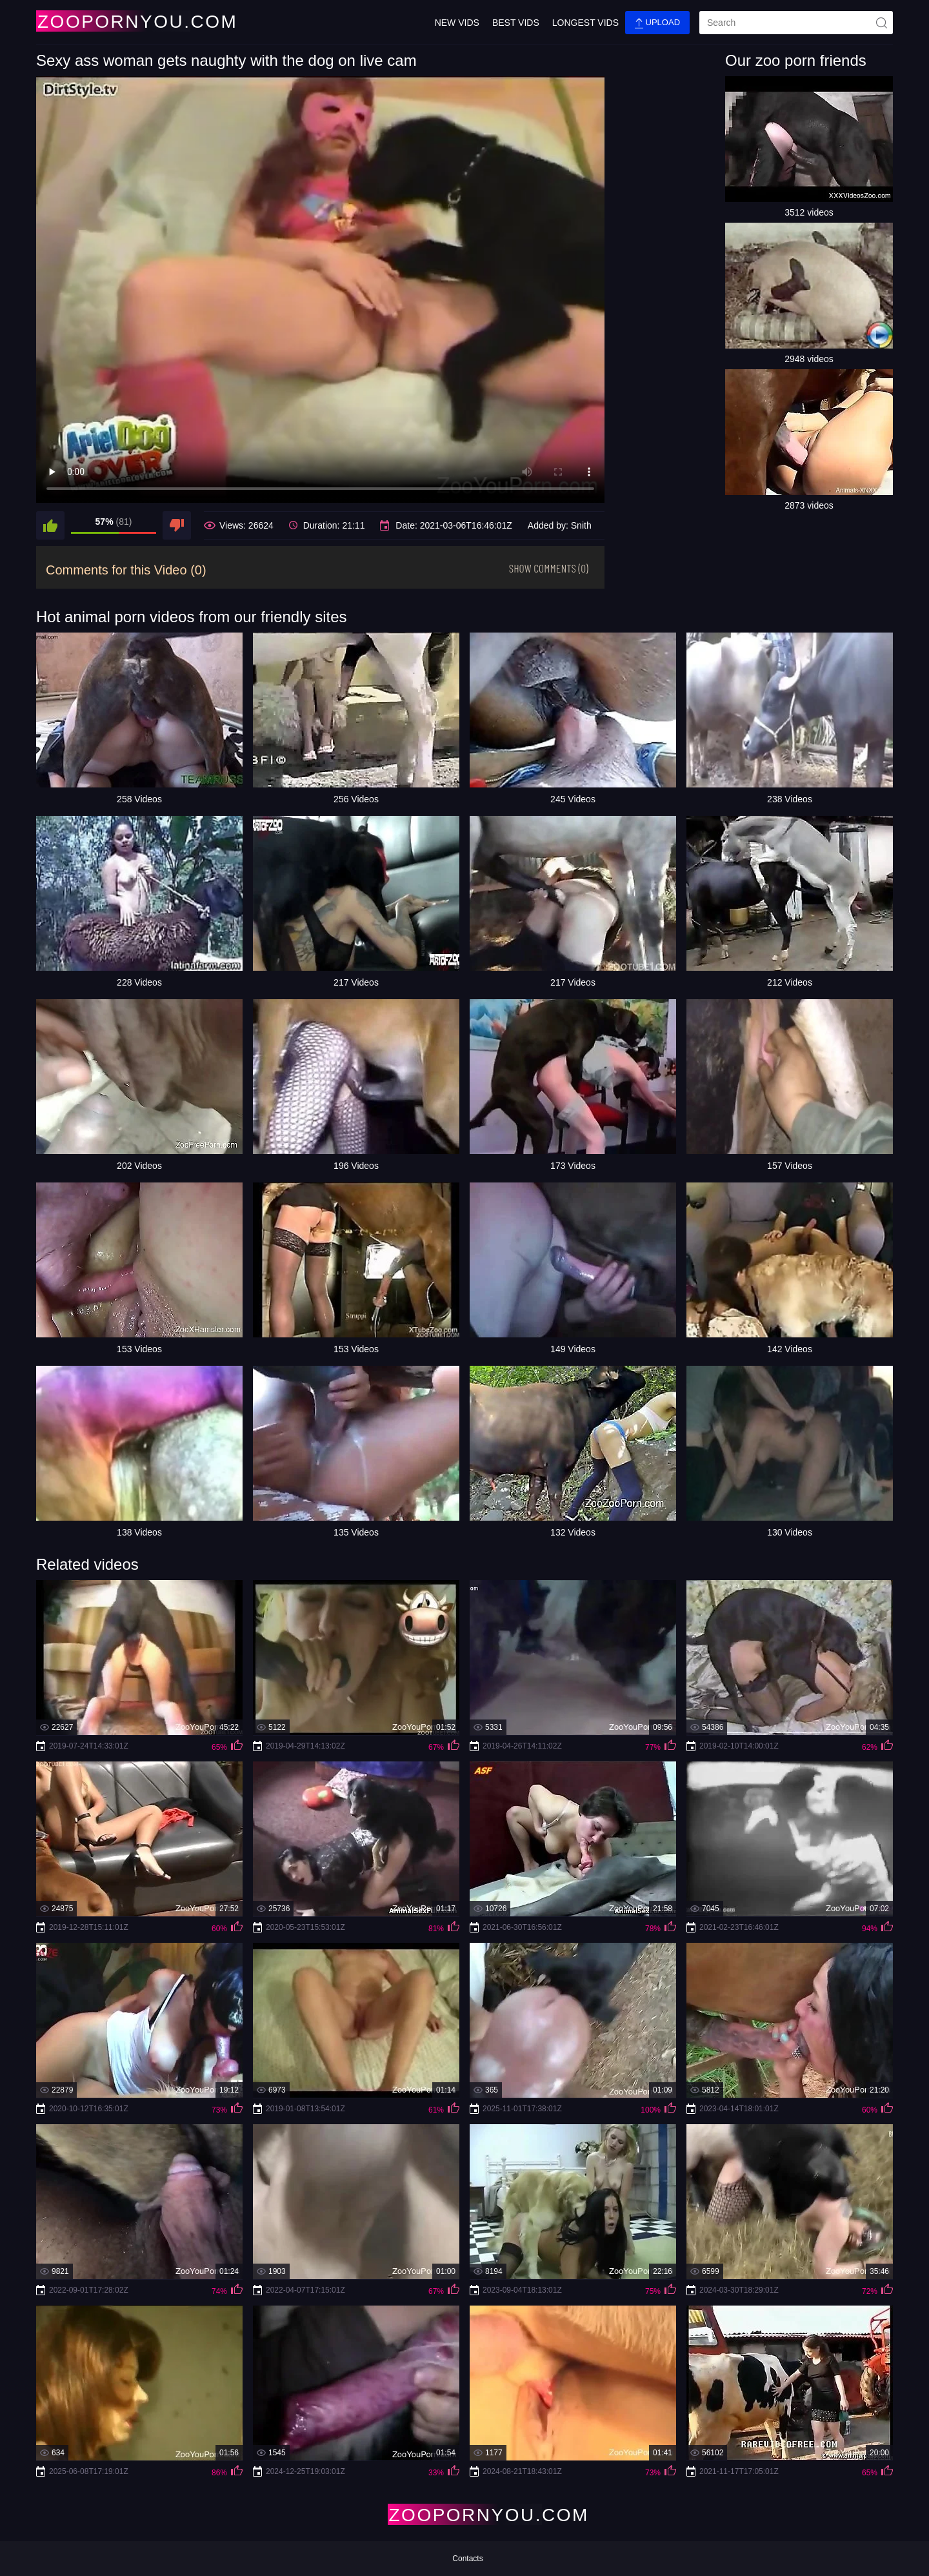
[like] (50, 525)
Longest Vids (585, 22)
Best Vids (515, 22)
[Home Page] (112, 21)
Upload (657, 22)
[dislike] (177, 525)
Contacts (467, 2558)
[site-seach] (881, 22)
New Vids (457, 22)
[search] (796, 22)
